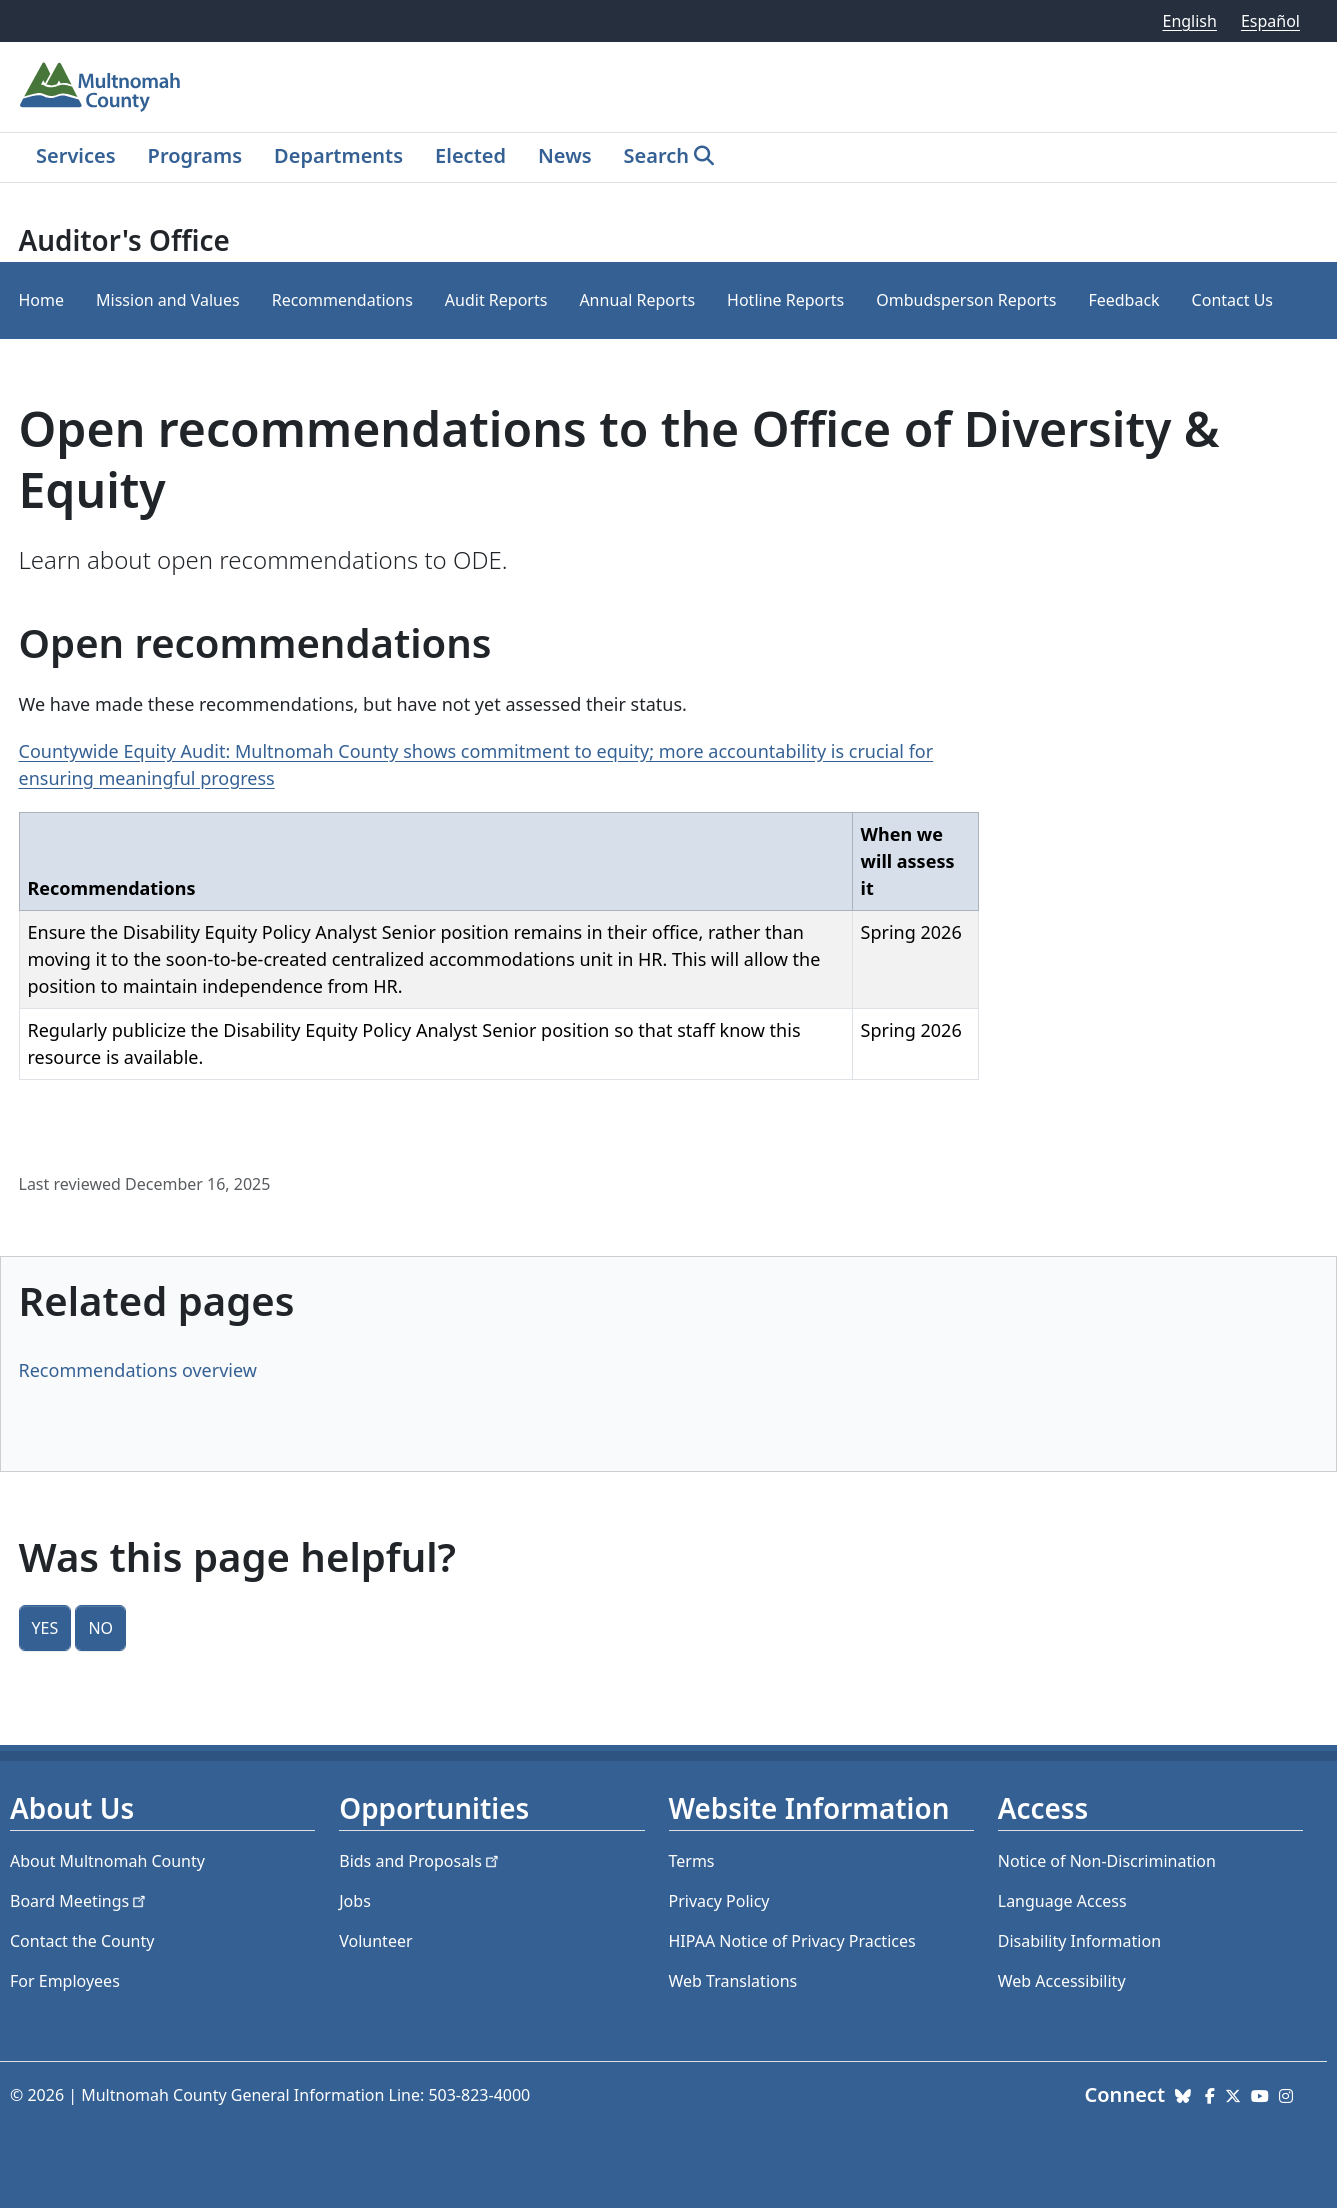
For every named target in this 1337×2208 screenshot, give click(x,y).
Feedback (1123, 300)
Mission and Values (168, 300)
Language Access (1062, 1901)
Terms (692, 1861)
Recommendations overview (138, 1370)
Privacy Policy (719, 1901)
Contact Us (1232, 300)
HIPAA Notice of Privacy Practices (792, 1941)
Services (76, 155)
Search (656, 155)
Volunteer (375, 1941)
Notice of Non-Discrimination (1107, 1861)
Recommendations (342, 300)
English (1189, 21)
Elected (470, 155)
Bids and (420, 1861)
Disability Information (1079, 1941)
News (565, 155)
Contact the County (82, 1941)
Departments (338, 155)
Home (42, 300)
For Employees (65, 1981)
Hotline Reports (785, 300)
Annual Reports (637, 300)
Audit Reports (496, 300)
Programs (195, 155)
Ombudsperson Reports (966, 300)
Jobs (355, 1901)
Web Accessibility (1062, 1981)
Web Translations (733, 1981)
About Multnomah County (107, 1861)
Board (79, 1901)
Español (1270, 21)
